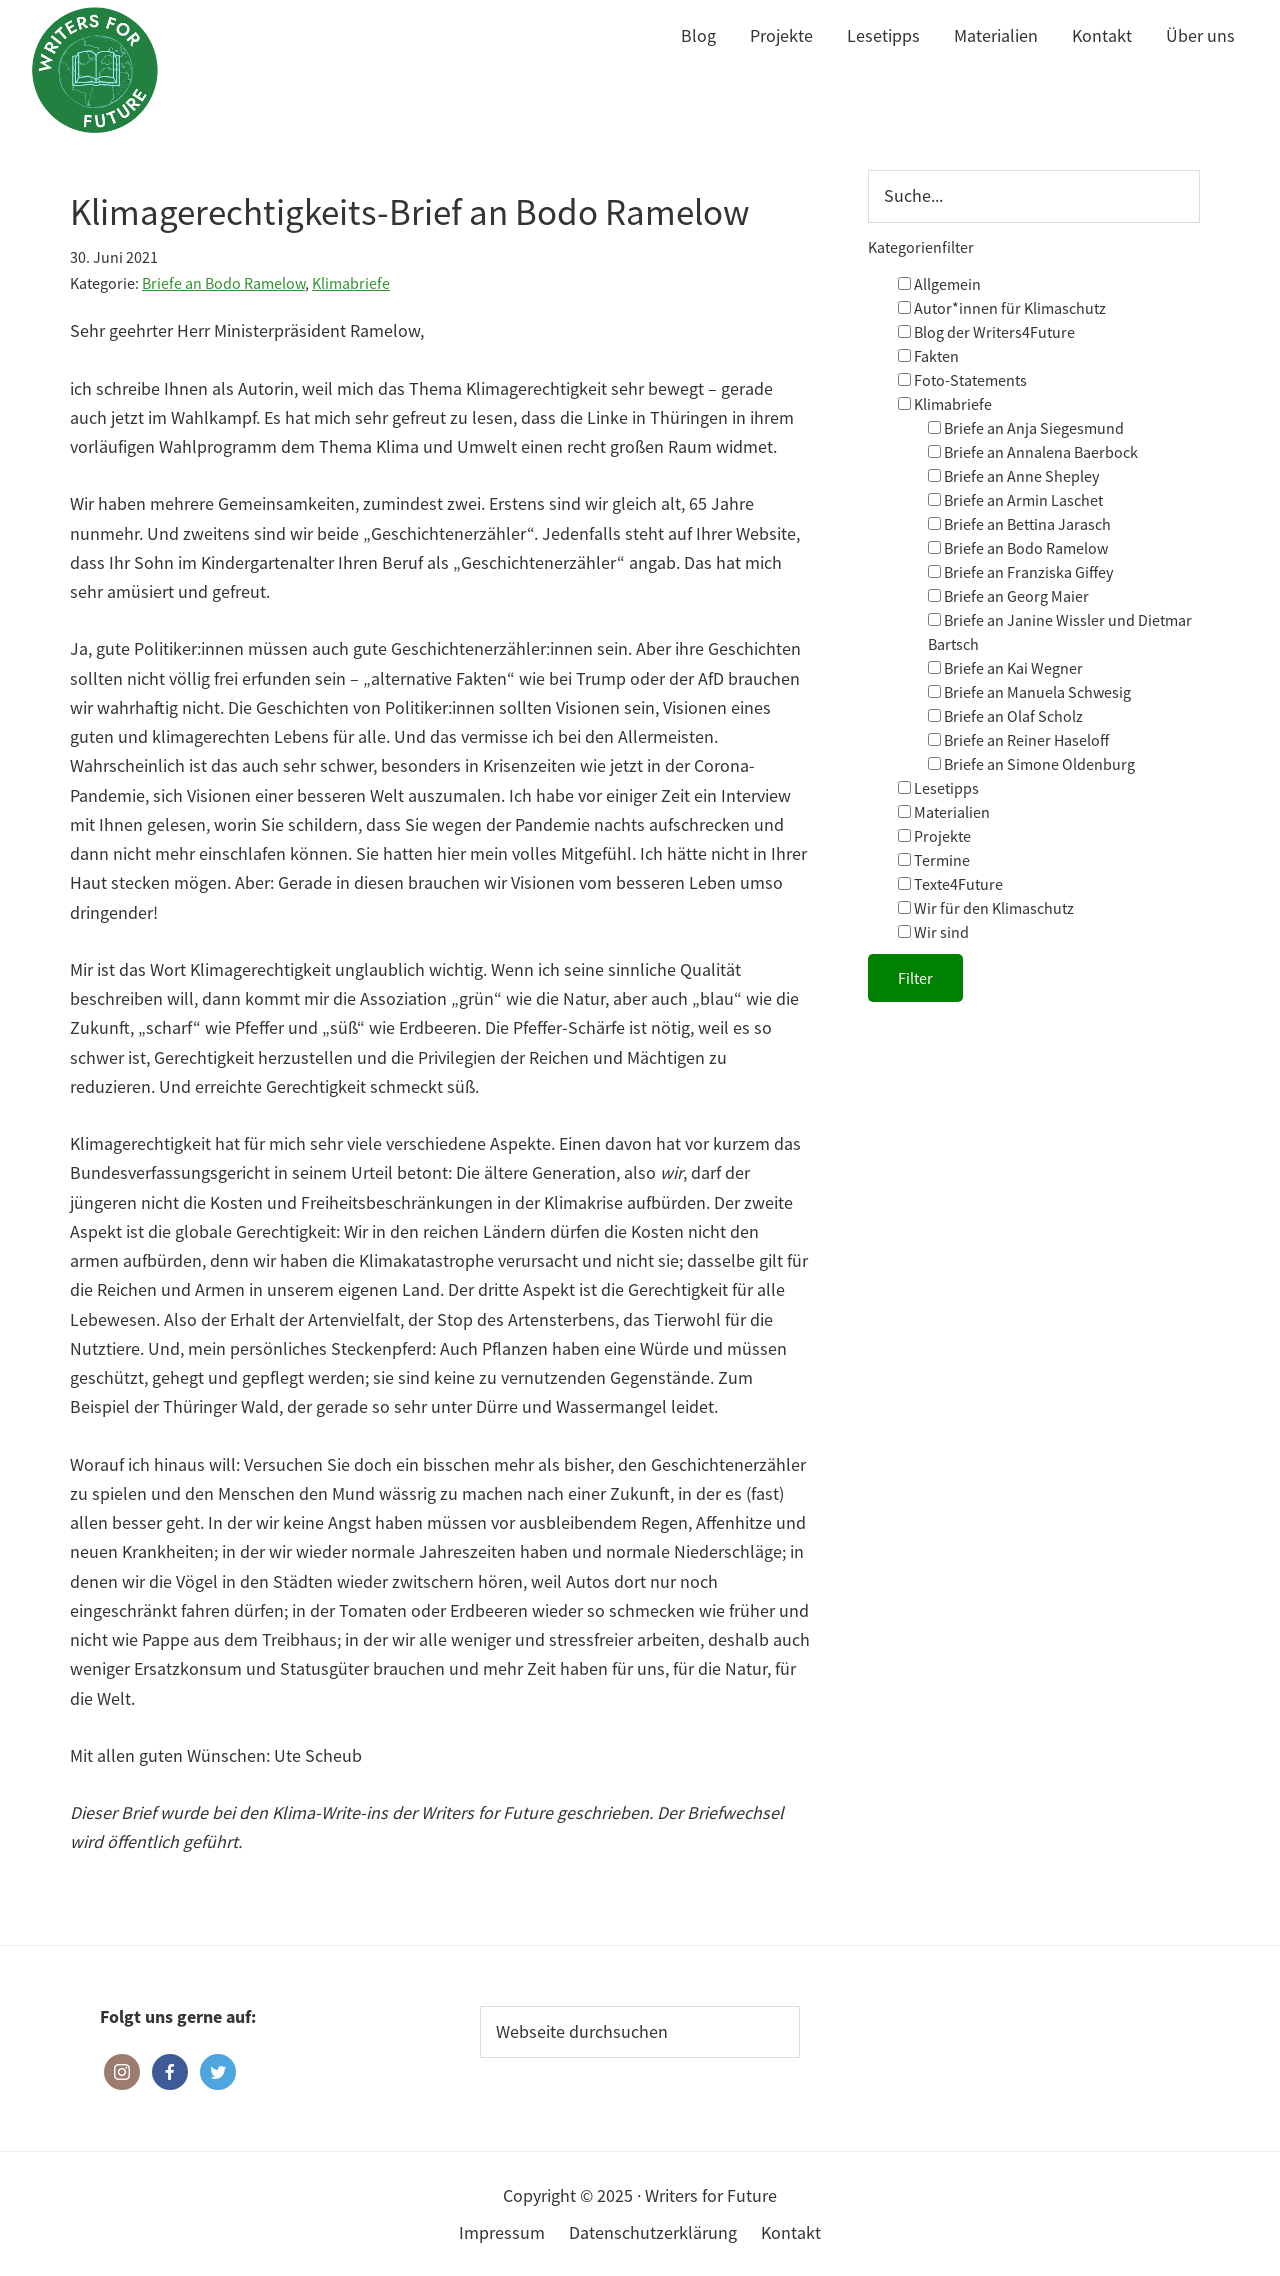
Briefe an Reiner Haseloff (1018, 740)
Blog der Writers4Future (986, 332)
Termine (934, 860)
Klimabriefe (351, 283)
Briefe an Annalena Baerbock (1033, 452)
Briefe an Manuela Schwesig (1029, 692)
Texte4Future (950, 884)
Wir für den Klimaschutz (986, 908)
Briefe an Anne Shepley (1013, 476)
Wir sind (933, 932)
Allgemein (939, 284)
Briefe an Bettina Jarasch (1019, 524)
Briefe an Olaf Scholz (1005, 716)
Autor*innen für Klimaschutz (1002, 308)
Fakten (928, 356)
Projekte (934, 836)
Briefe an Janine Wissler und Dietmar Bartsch (1060, 632)
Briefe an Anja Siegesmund (1026, 428)
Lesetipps (938, 788)
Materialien (944, 812)
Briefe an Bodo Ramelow (223, 283)
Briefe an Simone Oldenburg (1031, 764)
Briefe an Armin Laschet (1015, 500)
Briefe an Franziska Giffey (1020, 572)
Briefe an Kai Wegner (1005, 668)
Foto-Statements (962, 380)
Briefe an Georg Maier (1008, 596)
